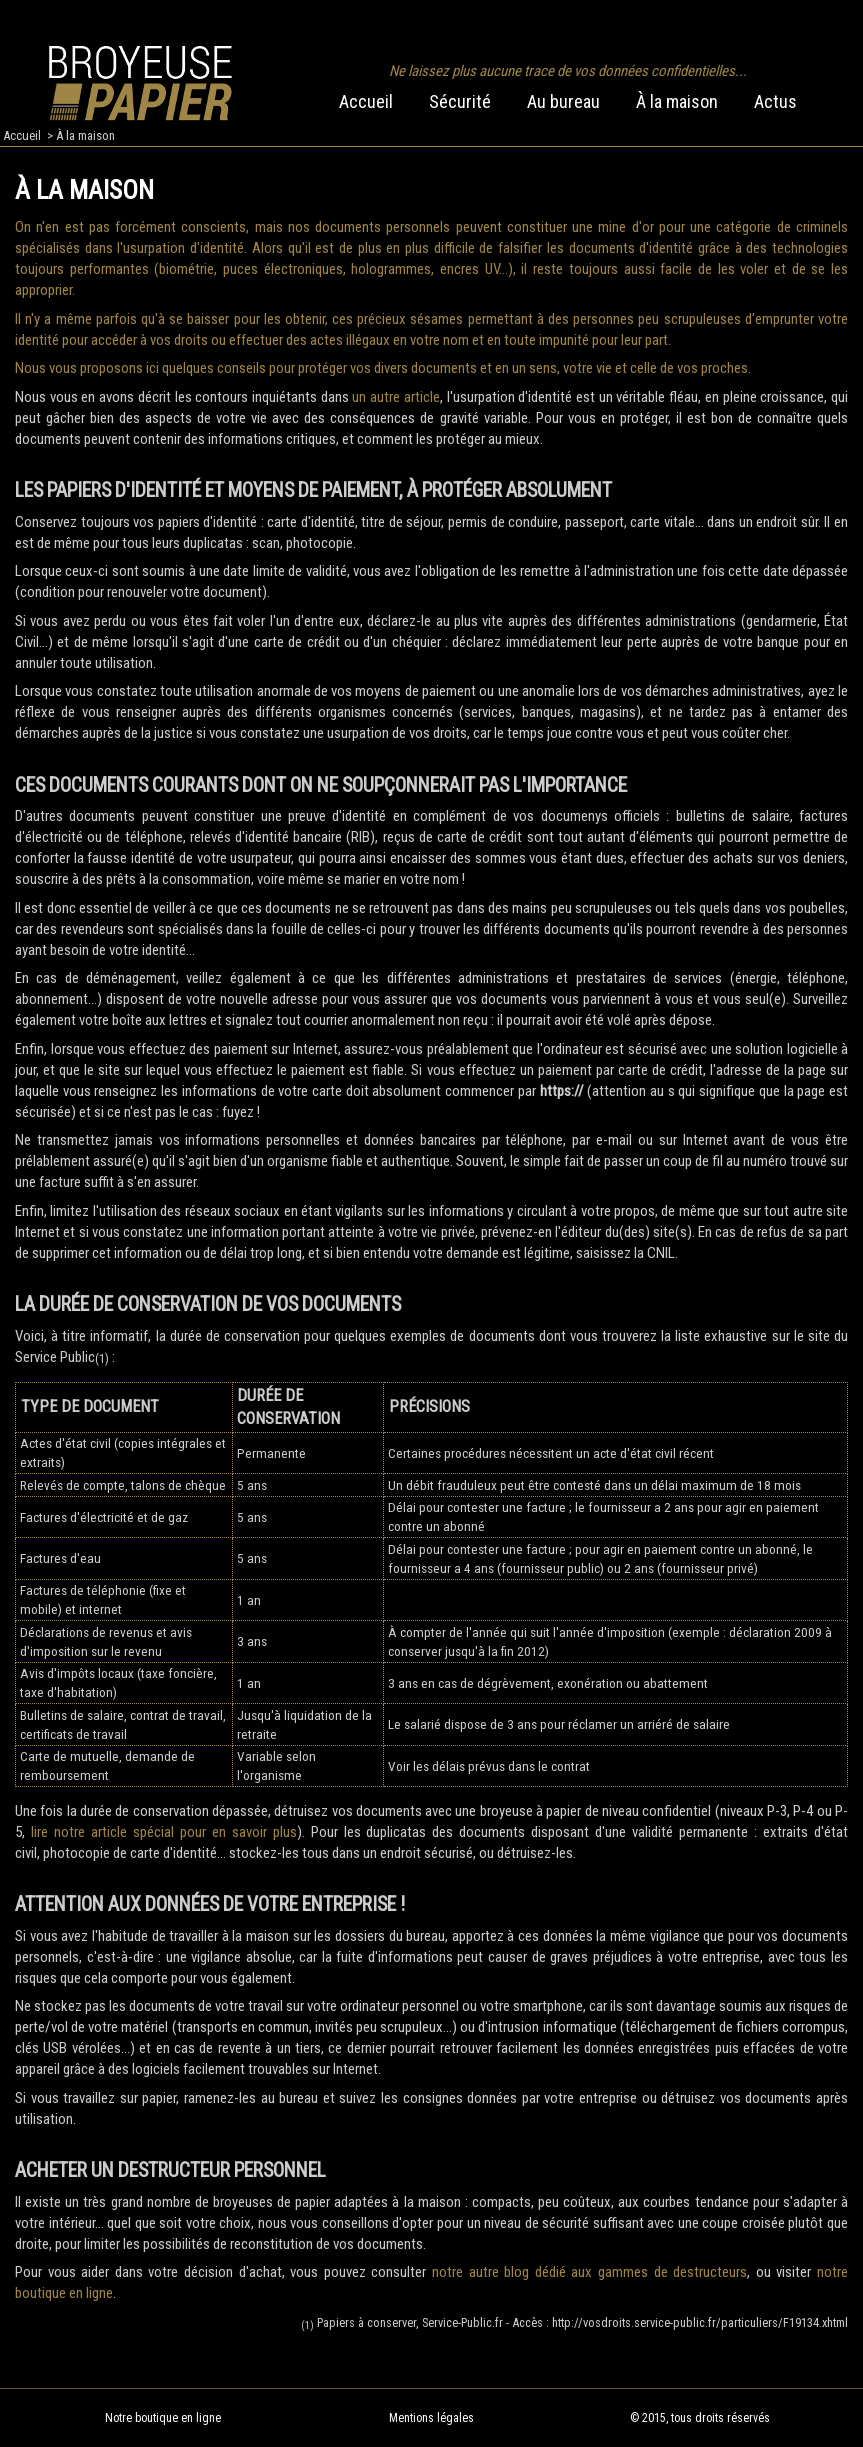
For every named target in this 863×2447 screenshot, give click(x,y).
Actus (775, 101)
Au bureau (563, 101)
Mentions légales (431, 2418)
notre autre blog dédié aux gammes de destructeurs (589, 2272)
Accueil (366, 101)
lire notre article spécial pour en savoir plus (164, 1832)
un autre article (395, 397)
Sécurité (460, 101)
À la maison (677, 101)
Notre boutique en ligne (163, 2418)
